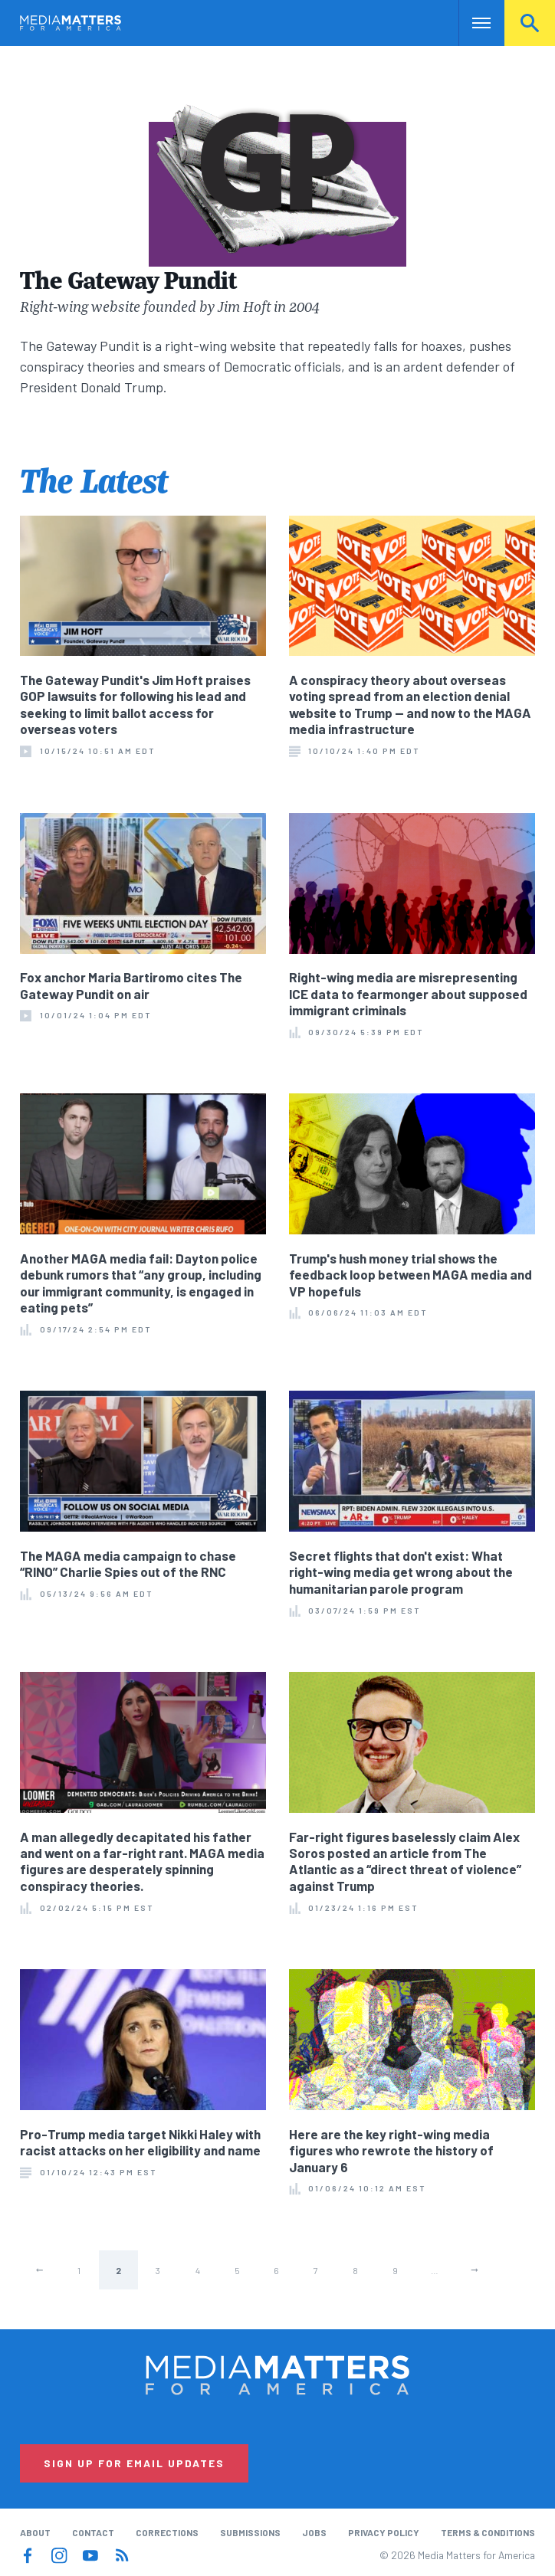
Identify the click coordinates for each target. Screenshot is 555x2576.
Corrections (167, 2532)
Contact (93, 2532)
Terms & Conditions (488, 2532)
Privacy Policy (383, 2532)
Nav (471, 23)
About (35, 2532)
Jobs (314, 2532)
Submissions (250, 2532)
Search (529, 23)
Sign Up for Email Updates (134, 2462)
